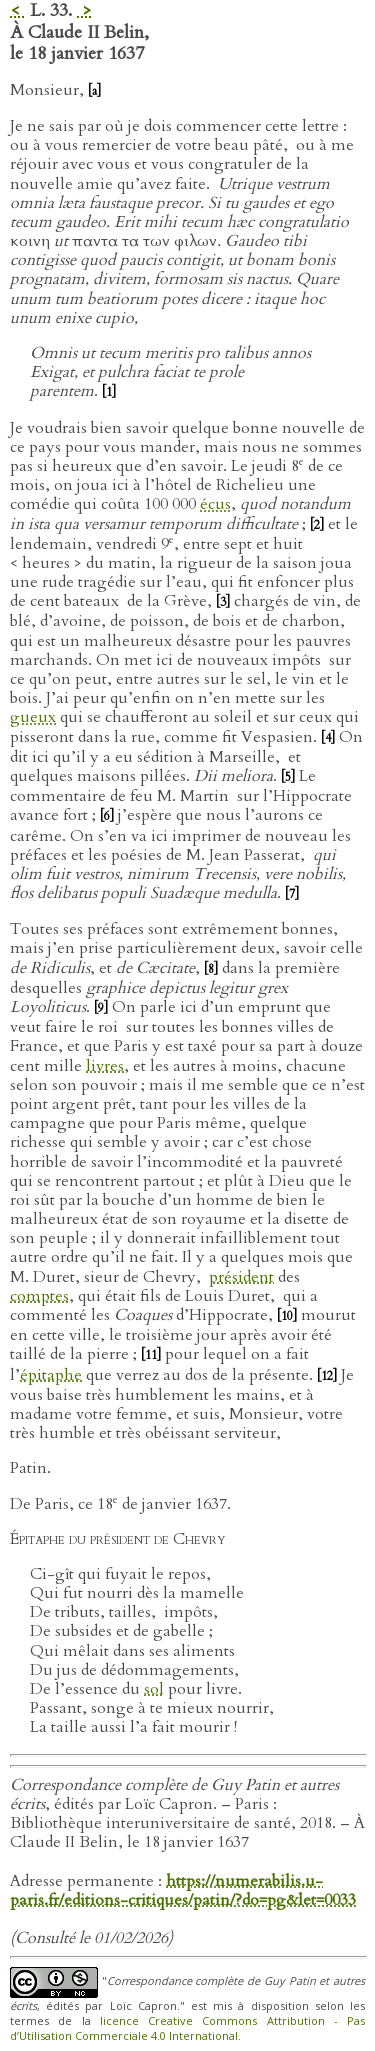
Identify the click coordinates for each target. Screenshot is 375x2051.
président (241, 1277)
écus (215, 504)
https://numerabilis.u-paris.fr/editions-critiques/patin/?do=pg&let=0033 (183, 1890)
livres (105, 1066)
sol (154, 1689)
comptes (39, 1296)
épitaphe (51, 1375)
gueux (33, 717)
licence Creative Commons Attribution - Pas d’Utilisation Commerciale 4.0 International (187, 2028)
